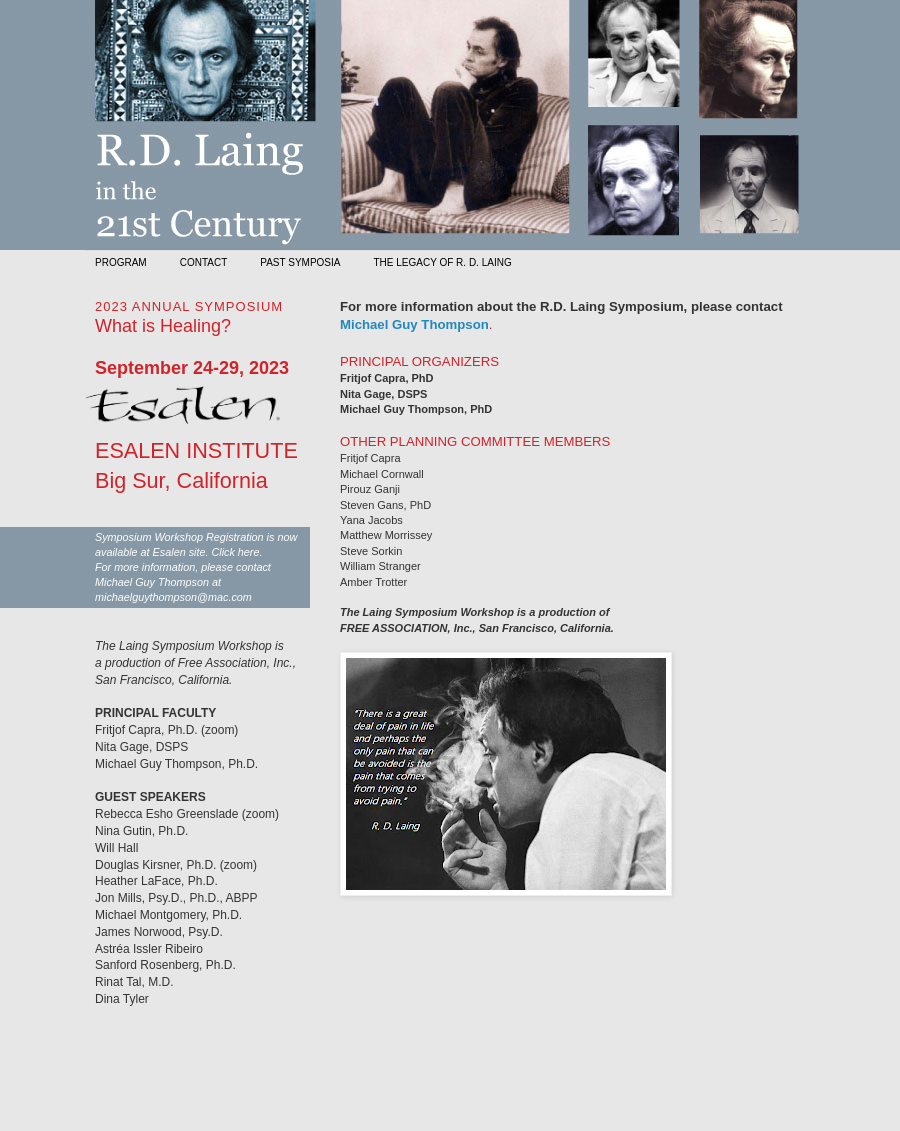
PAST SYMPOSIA (300, 262)
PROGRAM (121, 262)
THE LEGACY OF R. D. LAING (442, 262)
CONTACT (204, 262)
